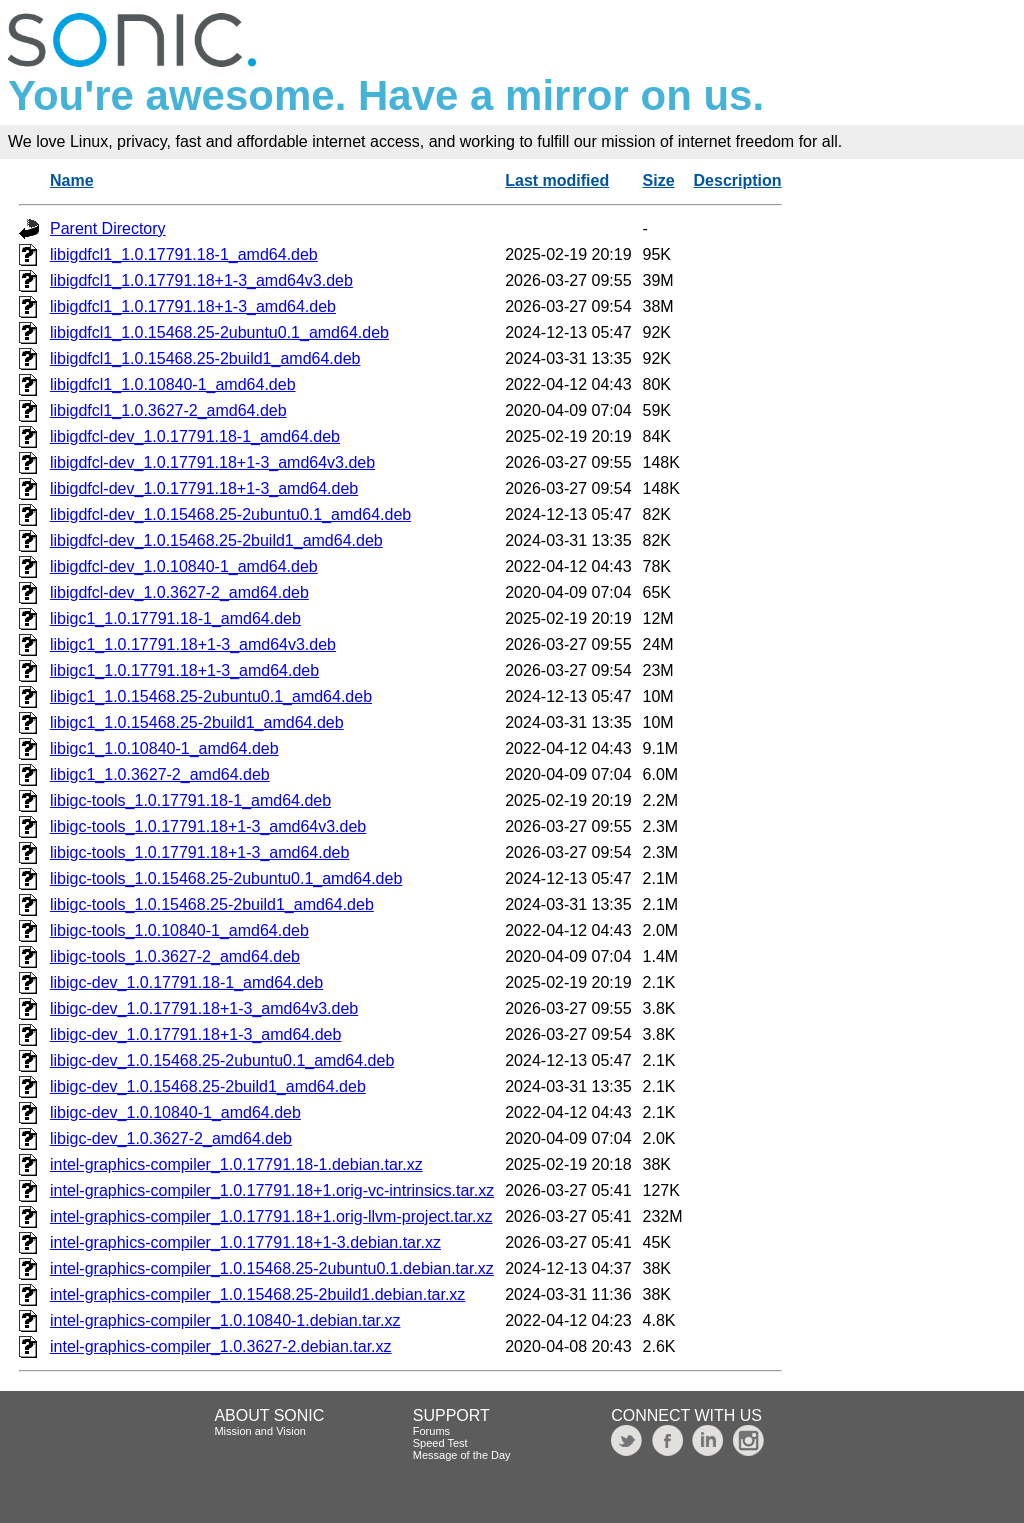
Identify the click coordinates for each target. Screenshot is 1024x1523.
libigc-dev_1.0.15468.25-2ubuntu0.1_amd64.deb (222, 1060)
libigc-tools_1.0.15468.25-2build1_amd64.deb (212, 904)
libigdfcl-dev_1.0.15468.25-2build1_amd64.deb (216, 540)
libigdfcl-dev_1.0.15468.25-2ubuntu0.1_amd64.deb (230, 514)
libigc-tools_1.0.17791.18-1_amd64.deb (190, 800)
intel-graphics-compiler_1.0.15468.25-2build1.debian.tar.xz (257, 1294)
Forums (431, 1431)
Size (659, 180)
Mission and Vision (260, 1431)
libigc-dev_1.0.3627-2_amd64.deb (171, 1138)
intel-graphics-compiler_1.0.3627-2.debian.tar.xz (221, 1346)
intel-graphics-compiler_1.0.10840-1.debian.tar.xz (225, 1320)
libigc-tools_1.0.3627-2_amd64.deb (175, 956)
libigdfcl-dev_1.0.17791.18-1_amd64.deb (195, 436)
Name (72, 180)
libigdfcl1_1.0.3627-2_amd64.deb (168, 410)
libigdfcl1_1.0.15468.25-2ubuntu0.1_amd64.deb (219, 332)
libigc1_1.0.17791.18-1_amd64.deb (175, 618)
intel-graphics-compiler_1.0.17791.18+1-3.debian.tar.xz (245, 1242)
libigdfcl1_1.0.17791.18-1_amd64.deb (184, 254)
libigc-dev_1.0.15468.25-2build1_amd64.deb (208, 1086)
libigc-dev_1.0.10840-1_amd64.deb (175, 1112)
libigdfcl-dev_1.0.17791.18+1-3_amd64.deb (204, 488)
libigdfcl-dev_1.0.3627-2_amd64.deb (179, 592)
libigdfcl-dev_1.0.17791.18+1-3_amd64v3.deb (212, 462)
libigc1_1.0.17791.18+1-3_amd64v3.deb (193, 644)
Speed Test (440, 1443)
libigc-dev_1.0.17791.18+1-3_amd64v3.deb (204, 1008)
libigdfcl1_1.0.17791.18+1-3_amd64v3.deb (201, 280)
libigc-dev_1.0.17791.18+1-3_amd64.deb (195, 1034)
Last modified (557, 180)
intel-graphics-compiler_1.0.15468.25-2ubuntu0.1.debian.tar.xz (272, 1268)
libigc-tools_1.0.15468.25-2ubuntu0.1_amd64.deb (226, 878)
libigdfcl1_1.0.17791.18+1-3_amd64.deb (193, 306)
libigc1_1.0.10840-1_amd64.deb (164, 748)
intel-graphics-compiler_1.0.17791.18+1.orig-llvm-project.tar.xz (271, 1216)
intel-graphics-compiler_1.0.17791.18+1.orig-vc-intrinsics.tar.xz (272, 1190)
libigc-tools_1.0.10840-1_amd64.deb (179, 930)
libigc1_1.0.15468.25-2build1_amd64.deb (197, 722)
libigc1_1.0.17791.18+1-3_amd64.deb (184, 670)
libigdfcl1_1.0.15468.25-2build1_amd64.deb (205, 358)
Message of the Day (462, 1455)
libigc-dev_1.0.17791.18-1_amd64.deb (186, 982)
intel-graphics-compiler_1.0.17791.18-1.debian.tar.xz (236, 1164)
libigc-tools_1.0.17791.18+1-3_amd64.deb (199, 852)
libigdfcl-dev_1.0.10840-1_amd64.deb (184, 566)
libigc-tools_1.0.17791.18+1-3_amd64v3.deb (208, 826)
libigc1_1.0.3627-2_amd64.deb (160, 774)
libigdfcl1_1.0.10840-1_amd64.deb (173, 384)
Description (738, 180)
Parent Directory (108, 228)
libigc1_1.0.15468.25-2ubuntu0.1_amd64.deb (211, 696)
